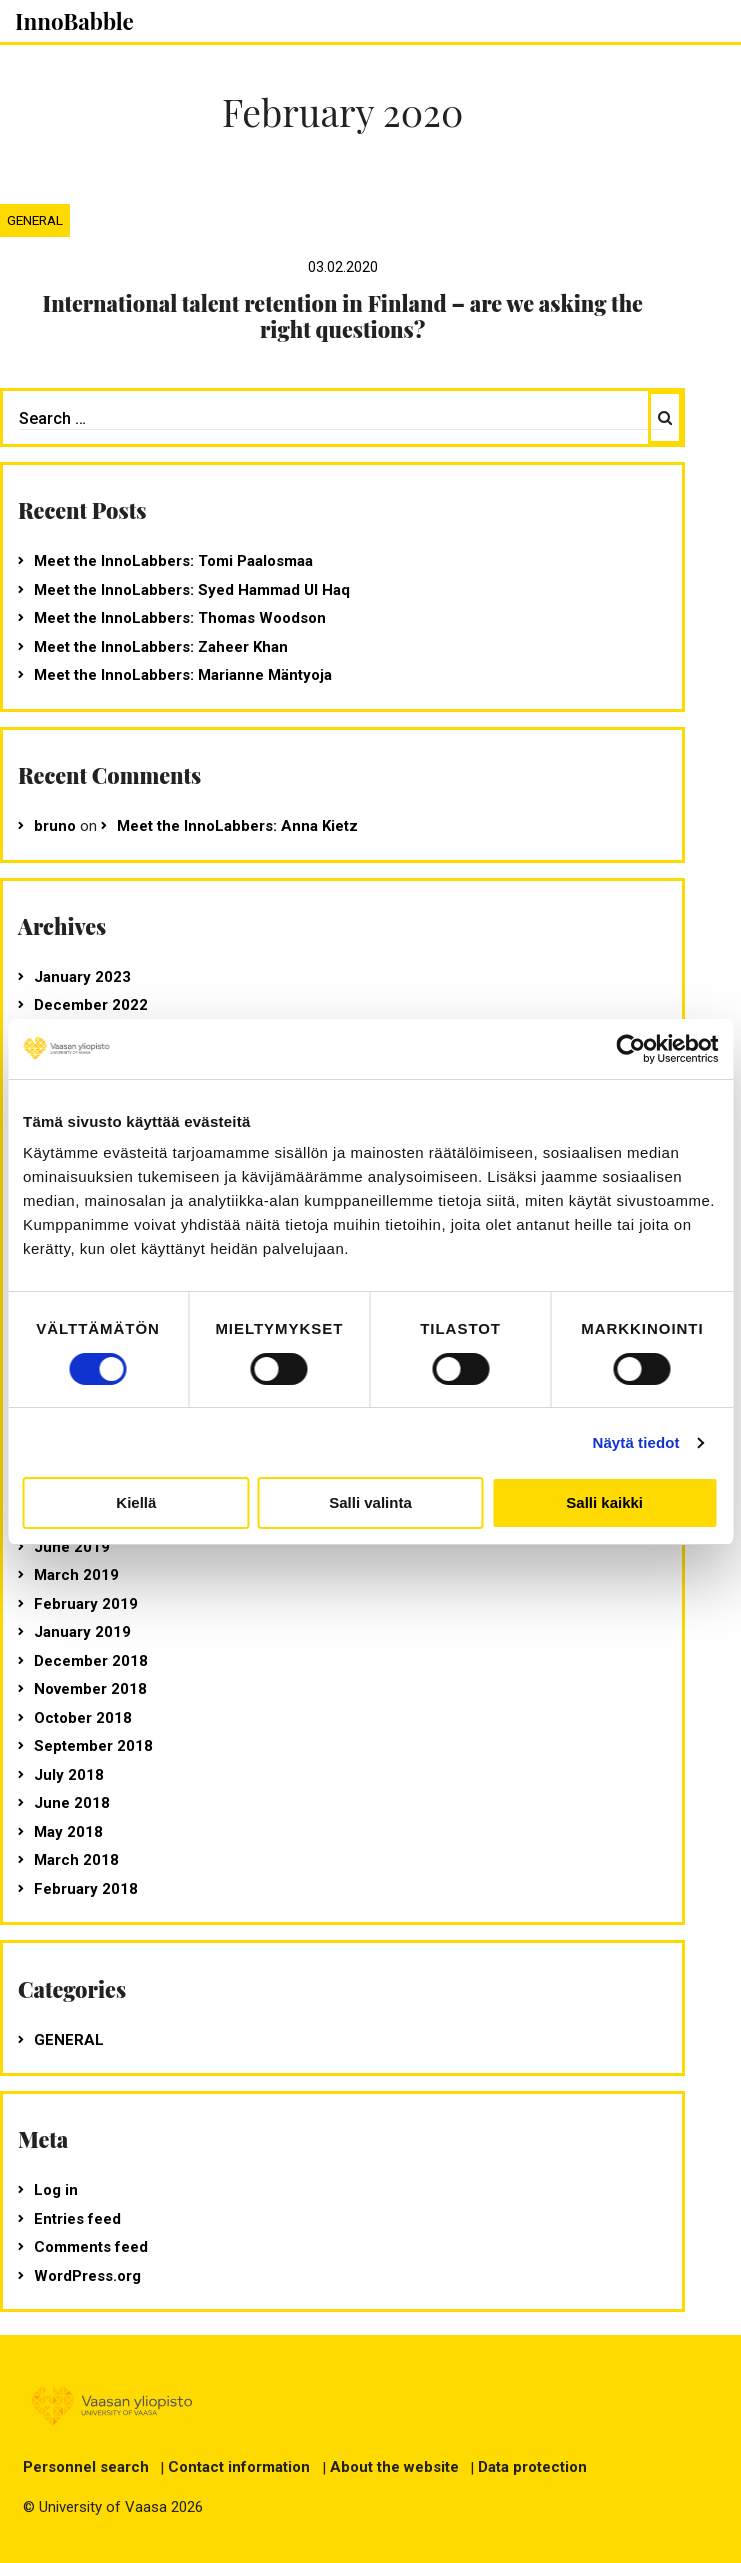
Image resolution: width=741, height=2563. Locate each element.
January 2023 (82, 977)
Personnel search (86, 2467)
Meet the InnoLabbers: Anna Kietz (237, 826)
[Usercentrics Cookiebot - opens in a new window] (630, 1049)
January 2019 (82, 1632)
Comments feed (91, 2247)
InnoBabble (74, 21)
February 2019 (86, 1604)
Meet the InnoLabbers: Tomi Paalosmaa (173, 561)
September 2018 (93, 1746)
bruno (55, 826)
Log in (56, 2190)
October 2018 (83, 1718)
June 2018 (72, 1803)
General (35, 220)
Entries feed (77, 2219)
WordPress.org (87, 2276)
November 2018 (90, 1689)
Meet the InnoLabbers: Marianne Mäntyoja (183, 675)
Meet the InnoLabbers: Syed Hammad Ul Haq (192, 590)
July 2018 (69, 1775)
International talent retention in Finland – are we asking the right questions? (342, 316)
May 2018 (68, 1832)
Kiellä (136, 1502)
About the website (394, 2467)
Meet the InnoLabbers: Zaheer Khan (161, 647)
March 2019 (76, 1575)
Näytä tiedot (636, 1442)
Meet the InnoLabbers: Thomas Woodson (180, 618)
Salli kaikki (604, 1502)
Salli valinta (370, 1502)
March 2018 (76, 1860)
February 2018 (86, 1889)
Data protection (532, 2467)
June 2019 (72, 1547)
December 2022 (91, 1005)
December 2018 (91, 1661)
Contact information (239, 2467)
